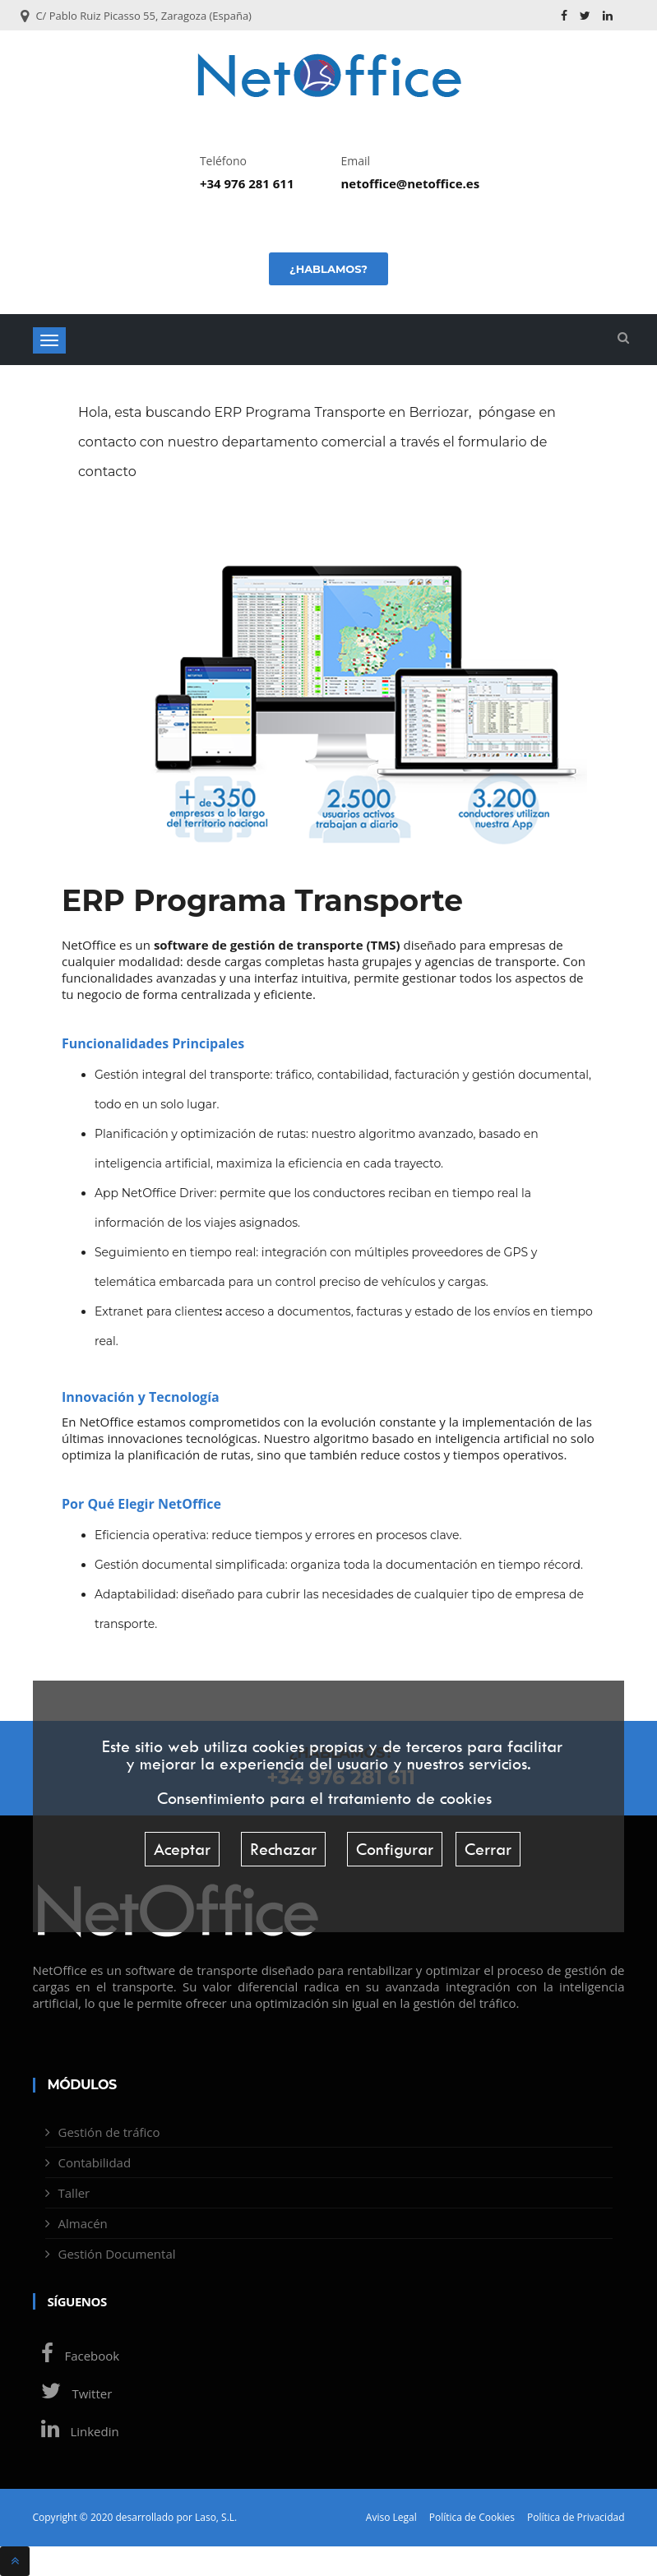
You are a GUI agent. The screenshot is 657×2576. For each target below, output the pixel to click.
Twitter (73, 2393)
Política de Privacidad (575, 2518)
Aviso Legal (391, 2518)
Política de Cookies (472, 2518)
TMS (383, 945)
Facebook (76, 2355)
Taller (74, 2193)
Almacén (83, 2223)
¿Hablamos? (328, 268)
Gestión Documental (117, 2253)
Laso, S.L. (216, 2517)
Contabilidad (95, 2162)
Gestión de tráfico (109, 2132)
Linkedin (76, 2431)
